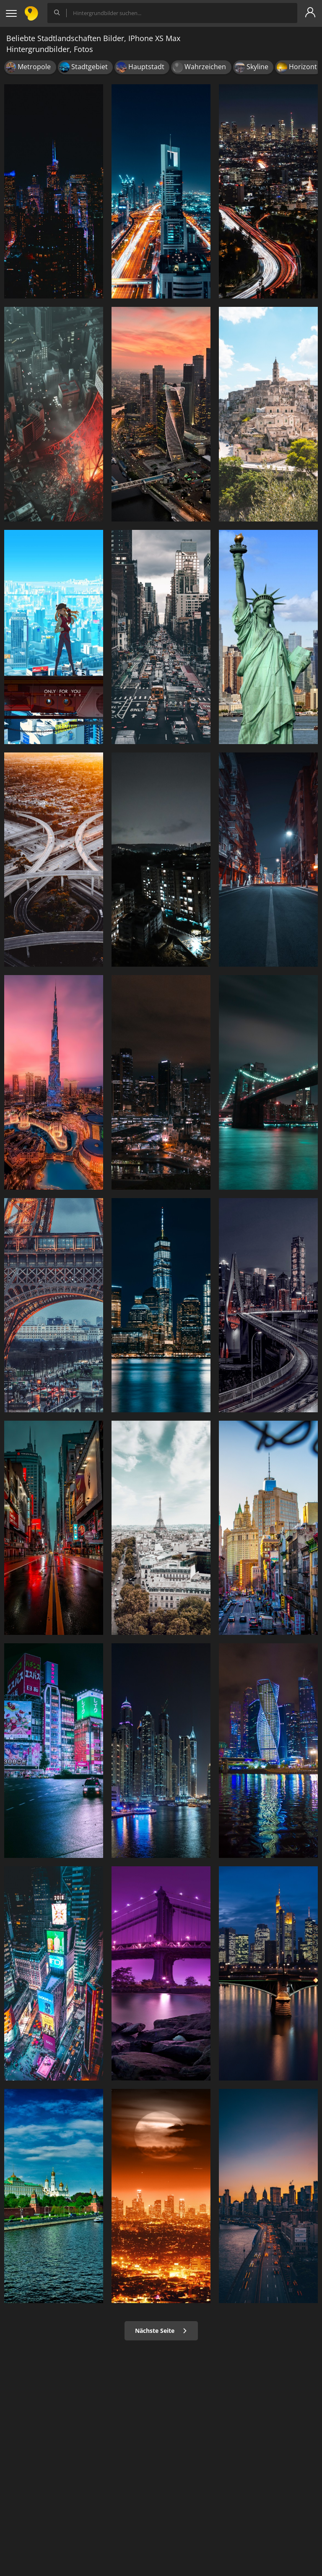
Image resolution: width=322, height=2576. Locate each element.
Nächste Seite (161, 2331)
